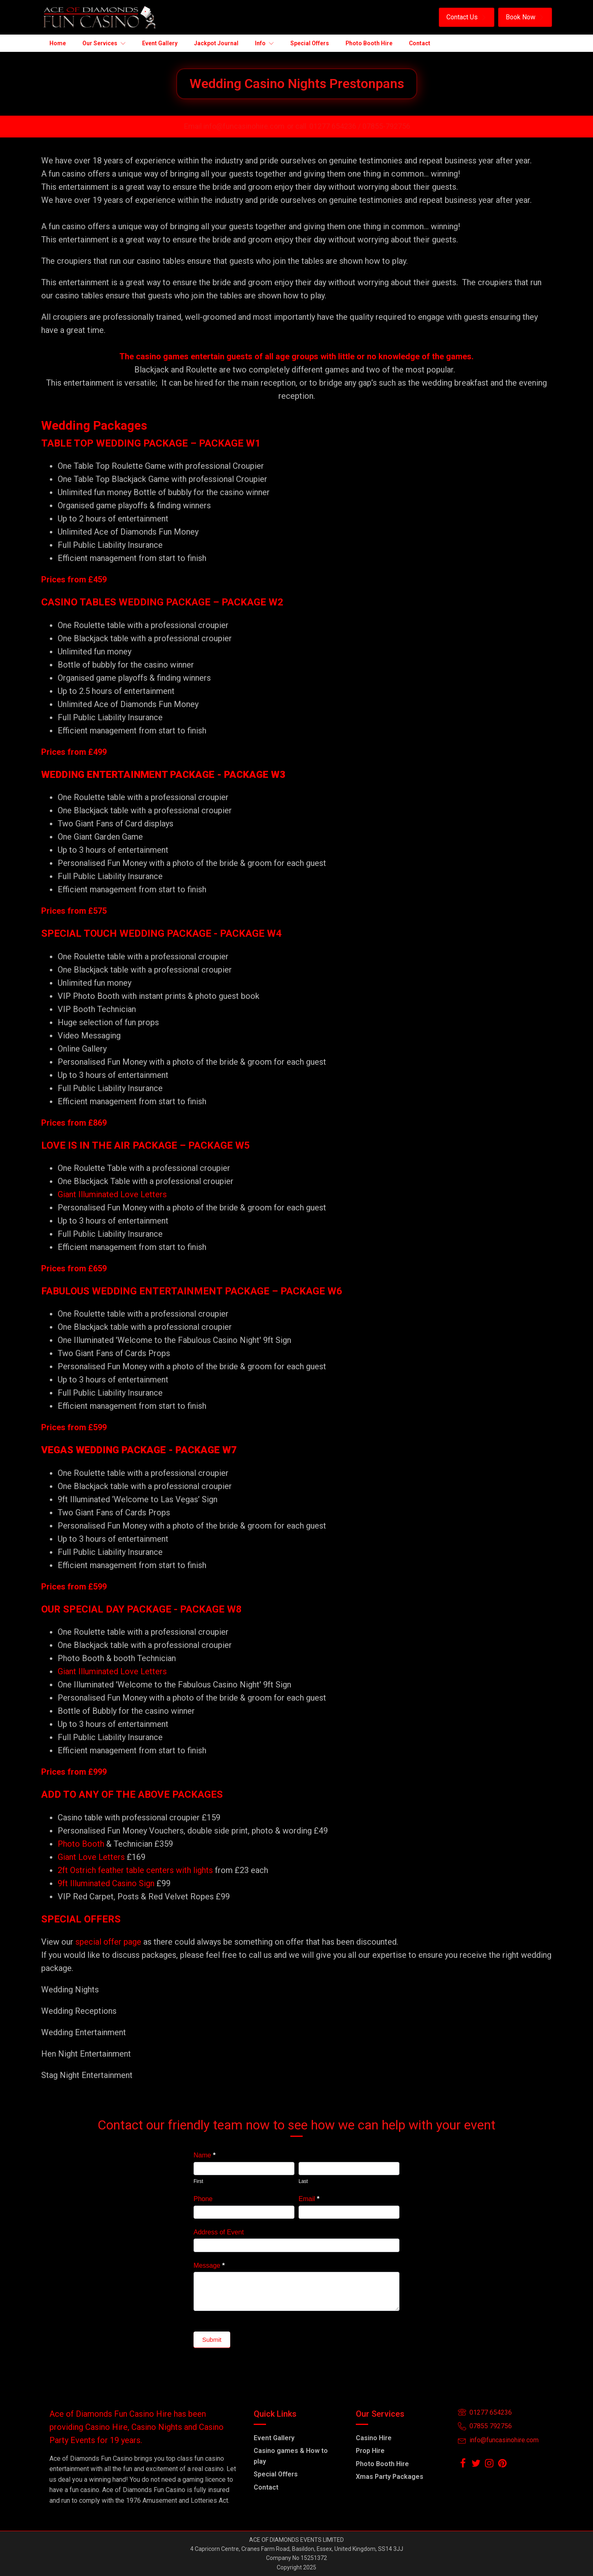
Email (309, 2198)
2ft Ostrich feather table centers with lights (135, 1870)
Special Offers (276, 2474)
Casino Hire (374, 2438)
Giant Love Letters (91, 1857)
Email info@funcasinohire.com (234, 126)
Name (204, 2155)
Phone (203, 2198)
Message (209, 2265)
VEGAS (57, 1450)
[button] (466, 17)
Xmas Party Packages (389, 2477)
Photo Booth (81, 1844)
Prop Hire (370, 2451)
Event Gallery (274, 2438)
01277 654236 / (335, 126)
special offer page (108, 1942)
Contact (266, 2487)
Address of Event (219, 2232)
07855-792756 (386, 126)
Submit (212, 2339)
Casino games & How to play (291, 2456)
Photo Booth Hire (382, 2464)
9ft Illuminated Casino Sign (106, 1883)
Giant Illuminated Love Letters (112, 1194)
